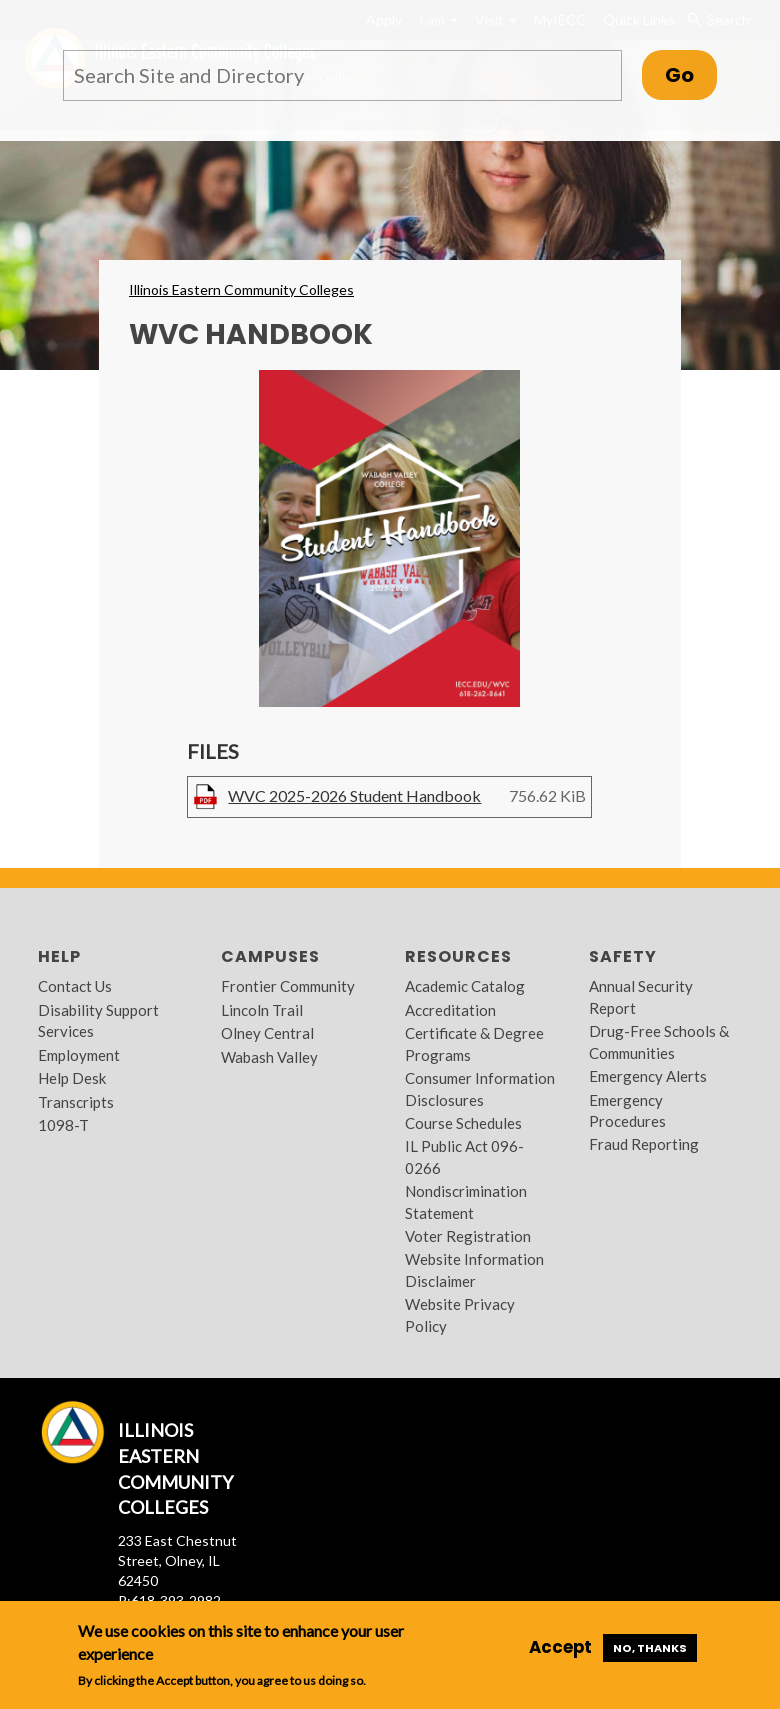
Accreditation (450, 1010)
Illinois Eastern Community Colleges (241, 289)
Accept (560, 1647)
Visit (496, 19)
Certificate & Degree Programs (474, 1043)
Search (718, 20)
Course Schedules (463, 1123)
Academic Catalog (465, 986)
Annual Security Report (641, 996)
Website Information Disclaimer (474, 1269)
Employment (79, 1055)
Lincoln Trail (262, 1010)
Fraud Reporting (644, 1144)
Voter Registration (468, 1236)
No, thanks (650, 1648)
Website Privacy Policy (460, 1314)
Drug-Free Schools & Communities (659, 1041)
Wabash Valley (269, 1057)
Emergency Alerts (648, 1076)
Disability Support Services (98, 1020)
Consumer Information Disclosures (480, 1088)
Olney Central (267, 1033)
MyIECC (560, 19)
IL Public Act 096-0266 (464, 1156)
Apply (384, 19)
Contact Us (75, 986)
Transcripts (76, 1102)
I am (438, 19)
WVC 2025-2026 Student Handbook (354, 795)
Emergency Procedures (627, 1110)
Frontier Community (288, 986)
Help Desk (72, 1078)
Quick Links (639, 19)
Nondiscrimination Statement (466, 1201)
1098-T (63, 1125)
